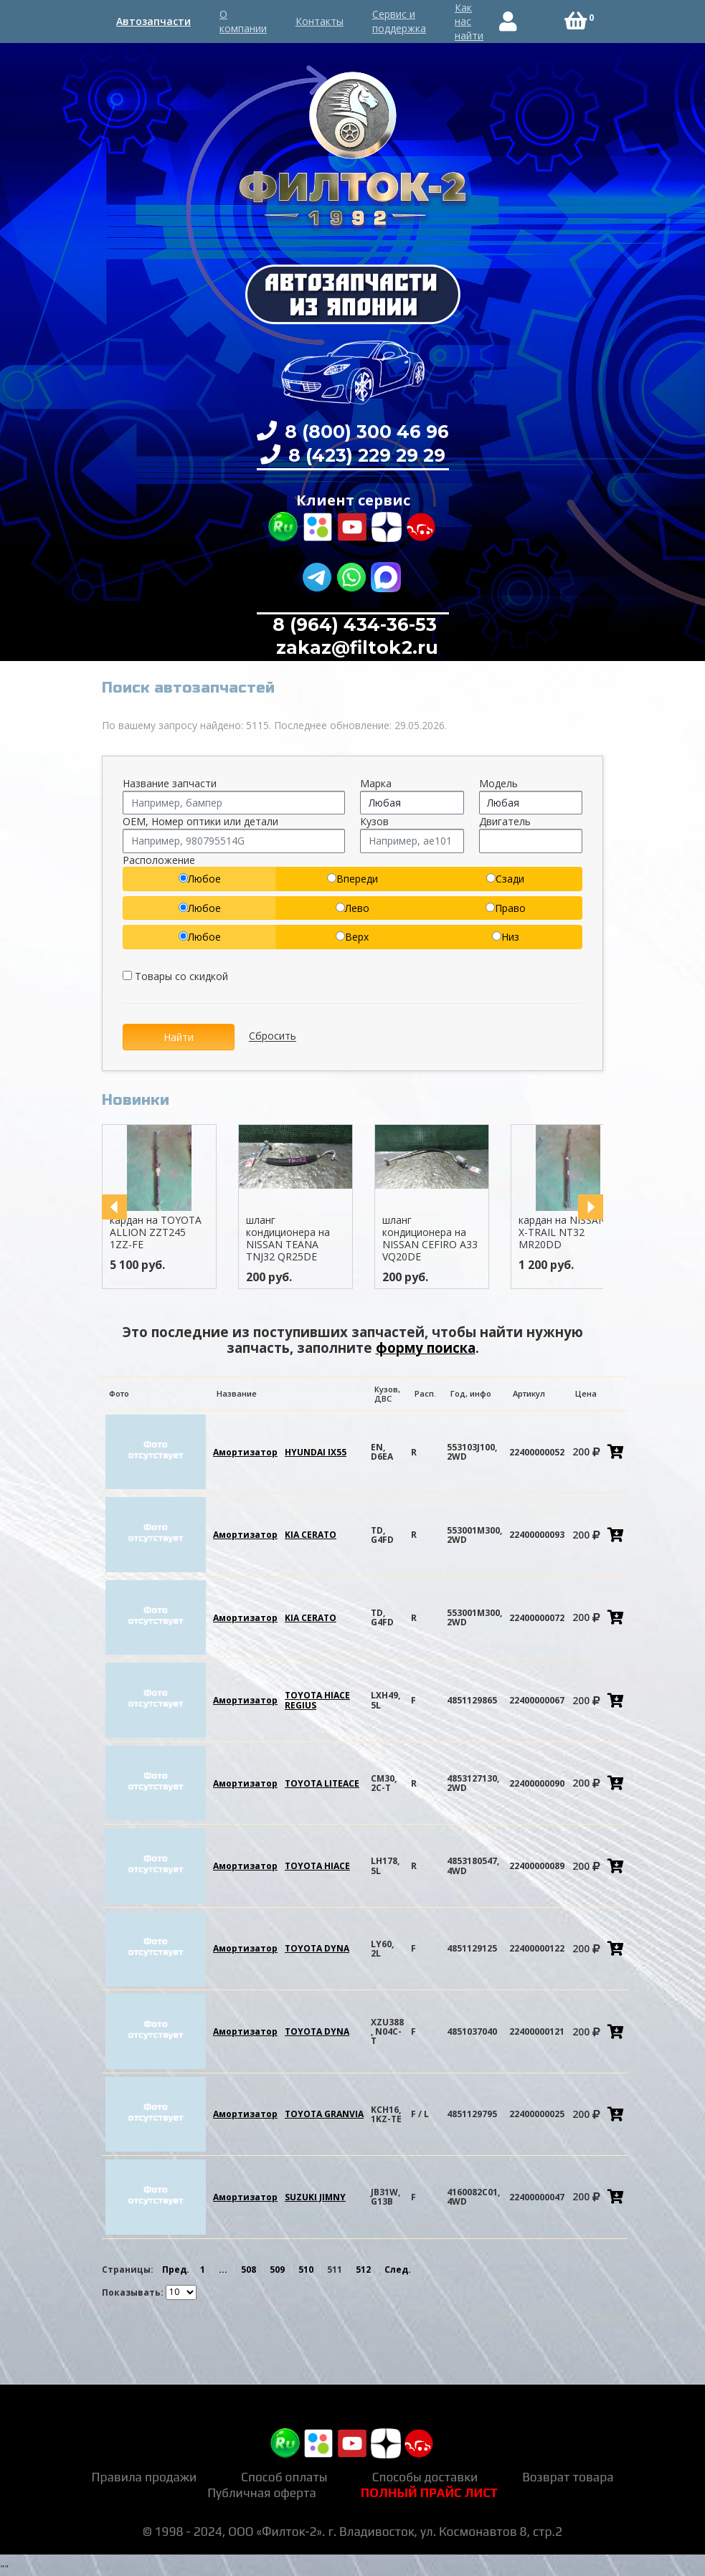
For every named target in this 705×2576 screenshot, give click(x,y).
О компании (243, 21)
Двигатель (505, 821)
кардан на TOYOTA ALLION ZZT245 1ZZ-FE (156, 1232)
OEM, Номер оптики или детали (200, 821)
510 (305, 2269)
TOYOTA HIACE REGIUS (317, 1700)
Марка (376, 783)
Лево (352, 908)
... (223, 2269)
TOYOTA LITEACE (322, 1783)
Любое (200, 878)
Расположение (159, 860)
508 (248, 2269)
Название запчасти (170, 783)
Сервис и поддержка (399, 21)
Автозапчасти (153, 21)
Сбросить (272, 1036)
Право (506, 908)
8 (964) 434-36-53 (355, 624)
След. (397, 2269)
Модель (498, 783)
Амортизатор (245, 1452)
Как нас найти (469, 21)
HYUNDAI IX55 (315, 1452)
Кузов (374, 821)
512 (363, 2269)
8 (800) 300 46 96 (364, 431)
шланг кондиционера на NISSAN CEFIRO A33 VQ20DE (430, 1238)
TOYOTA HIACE (317, 1866)
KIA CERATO (310, 1535)
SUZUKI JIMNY (315, 2197)
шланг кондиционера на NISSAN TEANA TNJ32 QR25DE (288, 1238)
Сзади (505, 878)
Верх (352, 937)
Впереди (352, 878)
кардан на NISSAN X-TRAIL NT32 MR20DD (562, 1232)
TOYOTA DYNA (317, 1948)
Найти (179, 1037)
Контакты (319, 21)
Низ (505, 937)
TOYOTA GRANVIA (324, 2114)
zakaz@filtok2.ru (354, 647)
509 (277, 2269)
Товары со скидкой (175, 976)
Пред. (175, 2269)
